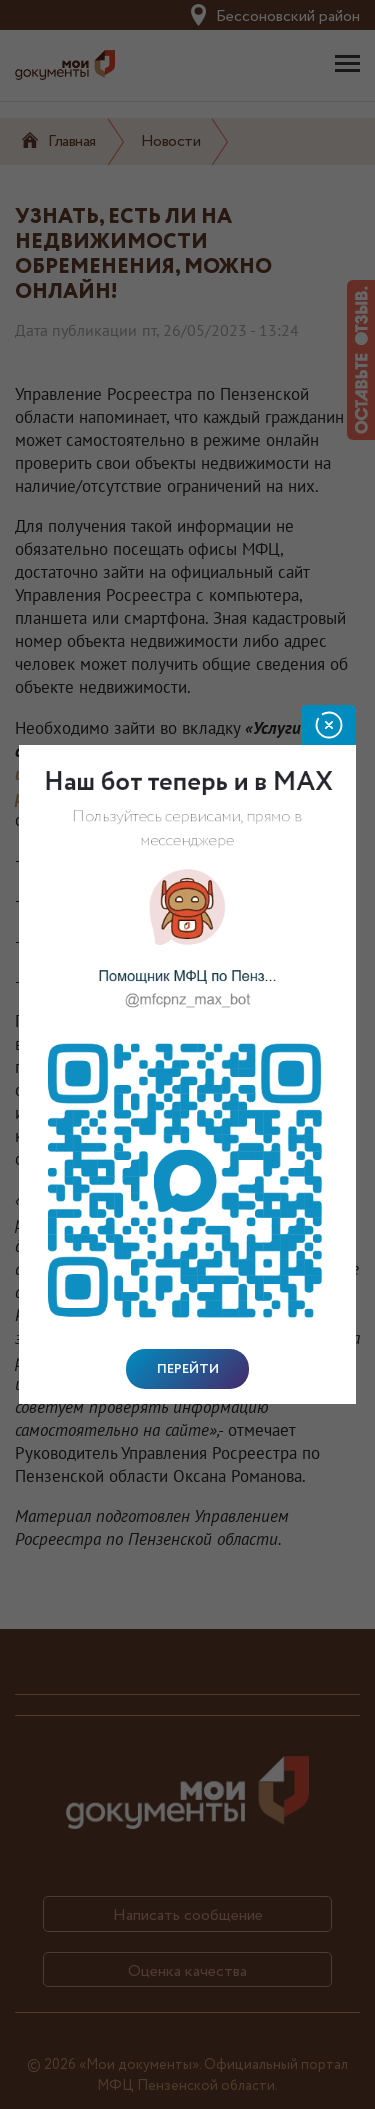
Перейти (188, 1369)
